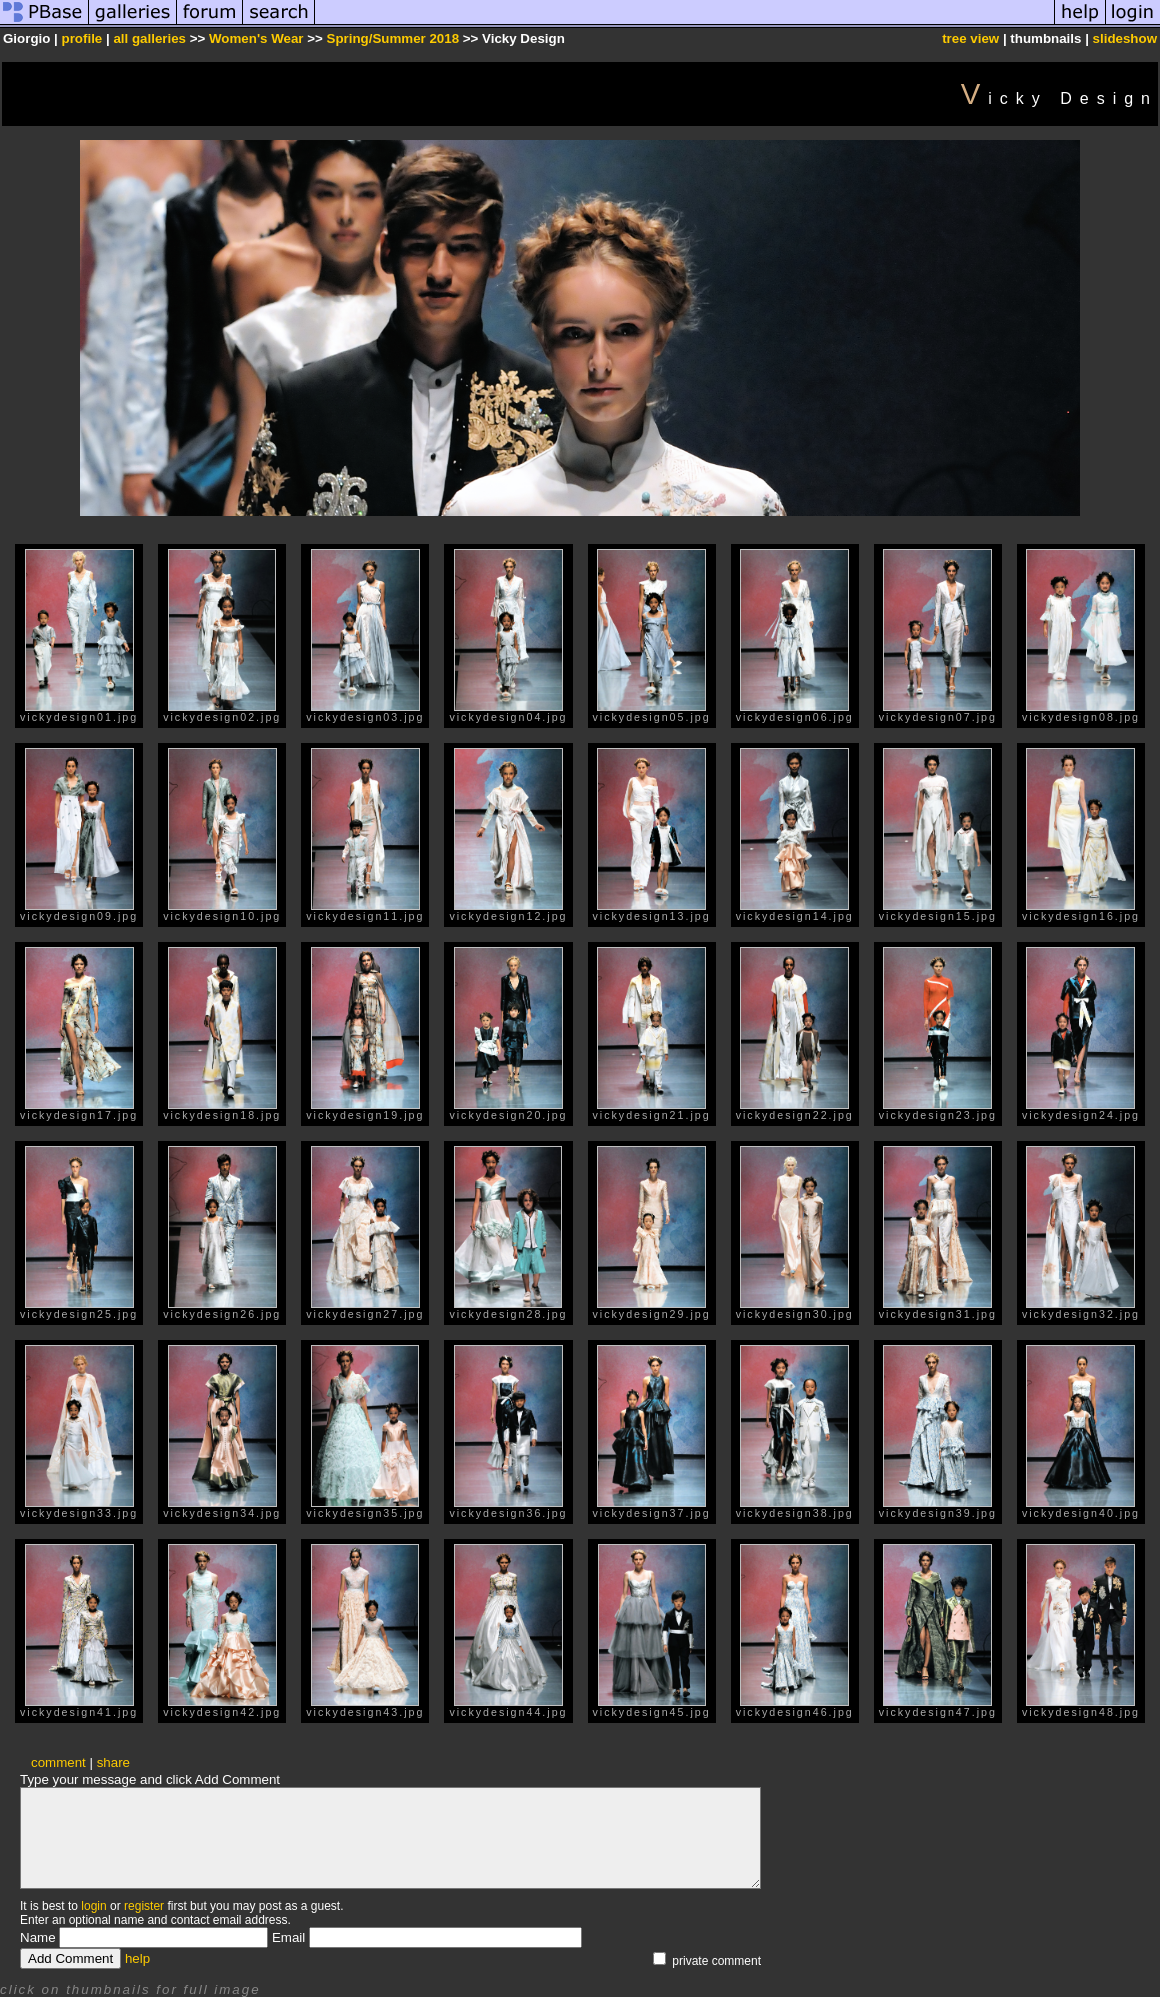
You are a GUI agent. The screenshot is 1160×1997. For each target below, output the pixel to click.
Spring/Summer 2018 (393, 38)
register (144, 1906)
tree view (970, 38)
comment (58, 1762)
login (93, 1906)
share (113, 1762)
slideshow (1125, 38)
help (137, 1958)
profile (82, 38)
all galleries (149, 38)
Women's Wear (256, 38)
